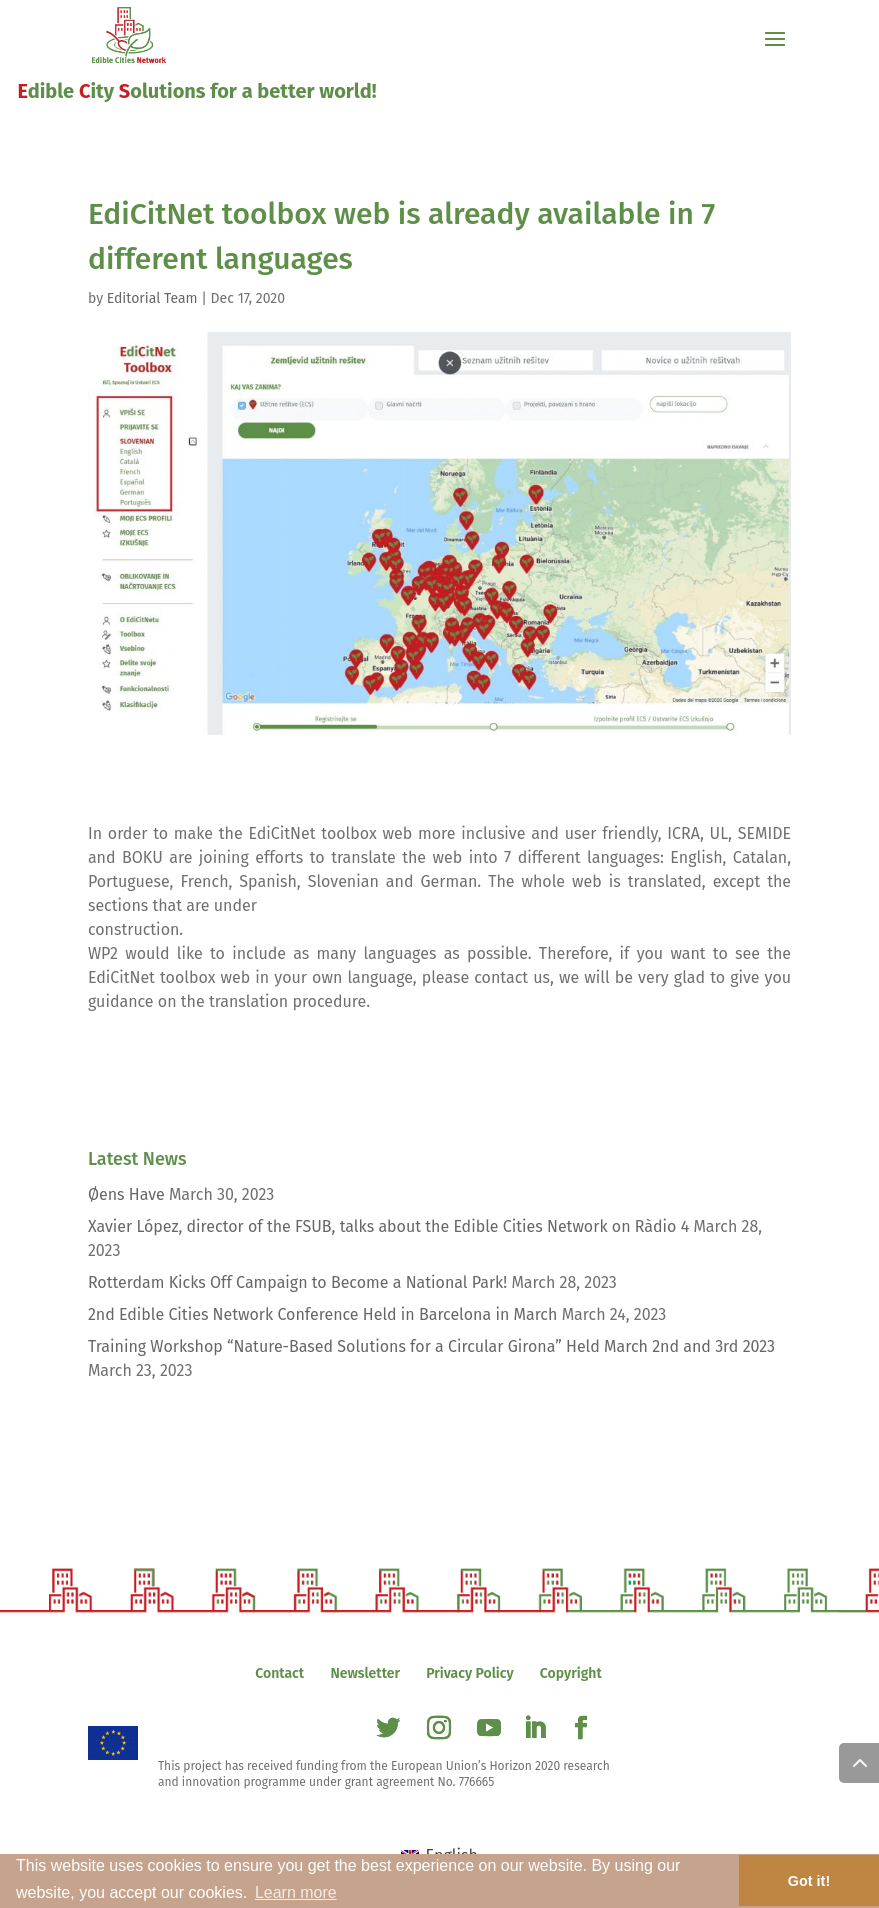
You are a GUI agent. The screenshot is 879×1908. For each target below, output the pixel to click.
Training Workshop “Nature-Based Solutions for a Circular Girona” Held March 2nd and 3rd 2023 (431, 1346)
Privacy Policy (469, 1673)
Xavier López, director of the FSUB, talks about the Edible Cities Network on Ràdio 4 (388, 1226)
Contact (279, 1673)
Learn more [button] (296, 1892)
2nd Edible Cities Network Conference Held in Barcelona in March (323, 1314)
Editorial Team (152, 298)
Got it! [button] (809, 1881)
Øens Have (126, 1194)
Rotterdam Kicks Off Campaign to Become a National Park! (297, 1282)
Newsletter (365, 1673)
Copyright (571, 1673)
